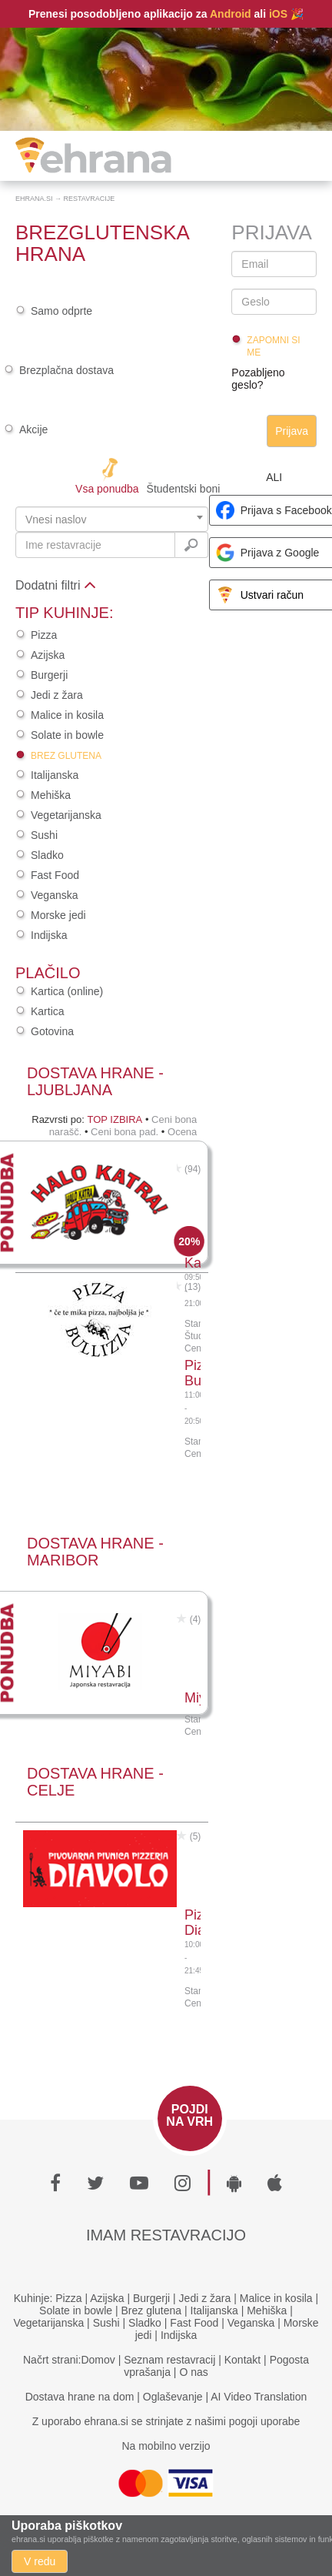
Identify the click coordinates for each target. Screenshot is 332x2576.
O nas (193, 2372)
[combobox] (111, 519)
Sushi (44, 835)
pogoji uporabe (264, 2421)
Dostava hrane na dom (79, 2397)
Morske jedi (58, 915)
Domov (98, 2360)
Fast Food (55, 875)
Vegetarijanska (66, 815)
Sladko (47, 855)
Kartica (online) (67, 991)
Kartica (48, 1011)
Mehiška (51, 795)
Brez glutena (66, 755)
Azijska (48, 655)
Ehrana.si (34, 198)
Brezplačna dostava (66, 370)
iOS (278, 14)
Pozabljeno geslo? (257, 378)
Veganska (54, 895)
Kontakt (242, 2360)
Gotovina (52, 1031)
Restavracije (89, 198)
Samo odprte (61, 311)
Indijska (49, 935)
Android (230, 14)
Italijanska (54, 775)
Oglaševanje (173, 2397)
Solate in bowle (67, 735)
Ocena (182, 1132)
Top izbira (115, 1119)
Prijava (291, 431)
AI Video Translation (259, 2397)
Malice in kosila (67, 715)
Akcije (33, 429)
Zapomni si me (273, 346)
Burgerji (49, 675)
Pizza (44, 635)
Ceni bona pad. (124, 1132)
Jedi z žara (57, 695)
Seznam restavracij (169, 2360)
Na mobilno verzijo (165, 2446)
